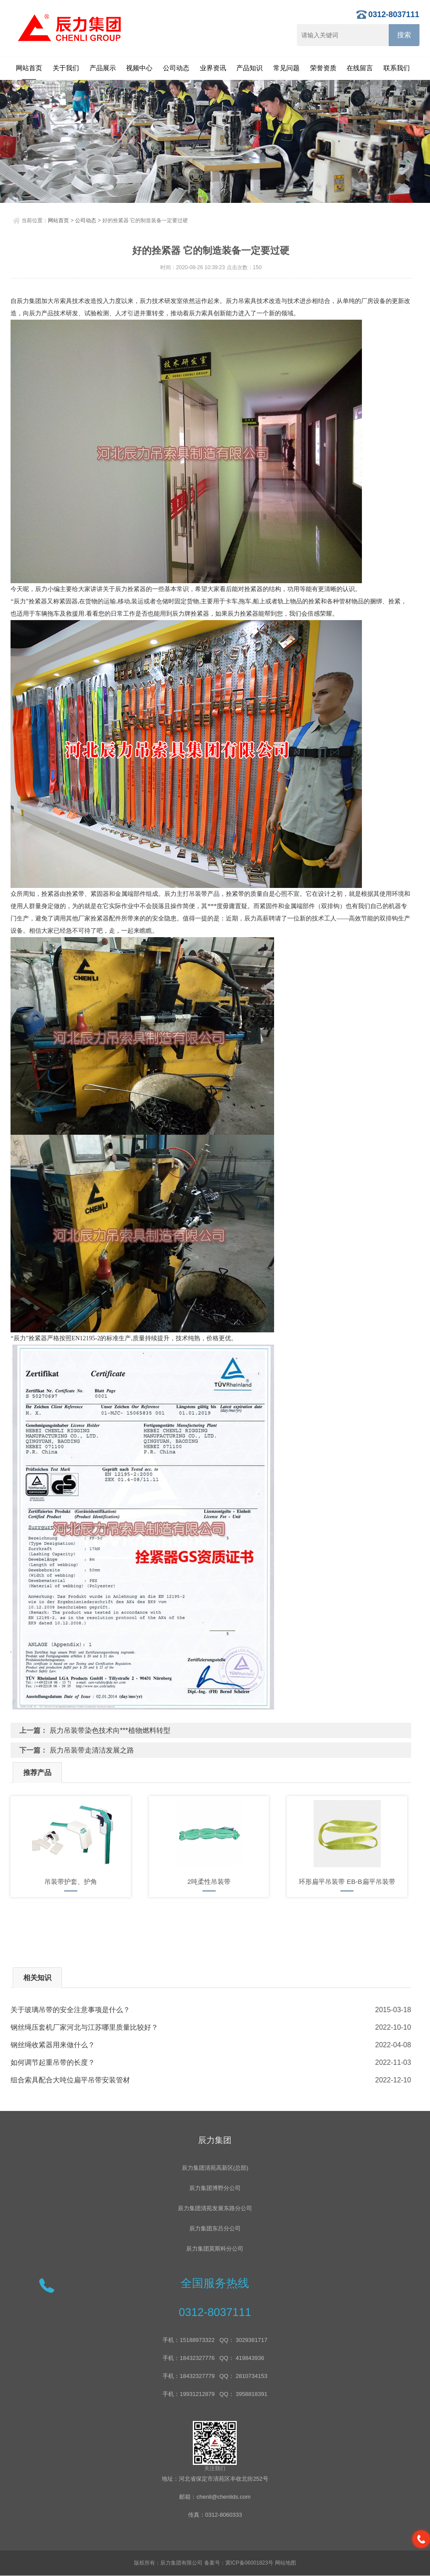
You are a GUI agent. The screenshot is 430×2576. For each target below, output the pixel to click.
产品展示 (103, 68)
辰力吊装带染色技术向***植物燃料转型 (110, 1730)
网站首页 (29, 68)
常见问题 (286, 68)
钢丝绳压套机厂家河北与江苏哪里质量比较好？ (84, 2027)
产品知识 (249, 68)
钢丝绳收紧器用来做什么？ (53, 2045)
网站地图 (285, 2563)
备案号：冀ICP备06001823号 (238, 2563)
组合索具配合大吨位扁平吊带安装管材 (70, 2080)
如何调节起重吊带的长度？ (53, 2062)
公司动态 (176, 68)
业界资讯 (213, 68)
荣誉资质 (323, 68)
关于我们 (66, 68)
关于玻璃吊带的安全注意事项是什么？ (70, 2009)
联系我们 (396, 68)
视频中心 (139, 68)
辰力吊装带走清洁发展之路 (92, 1750)
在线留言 (360, 68)
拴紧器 (136, 589)
